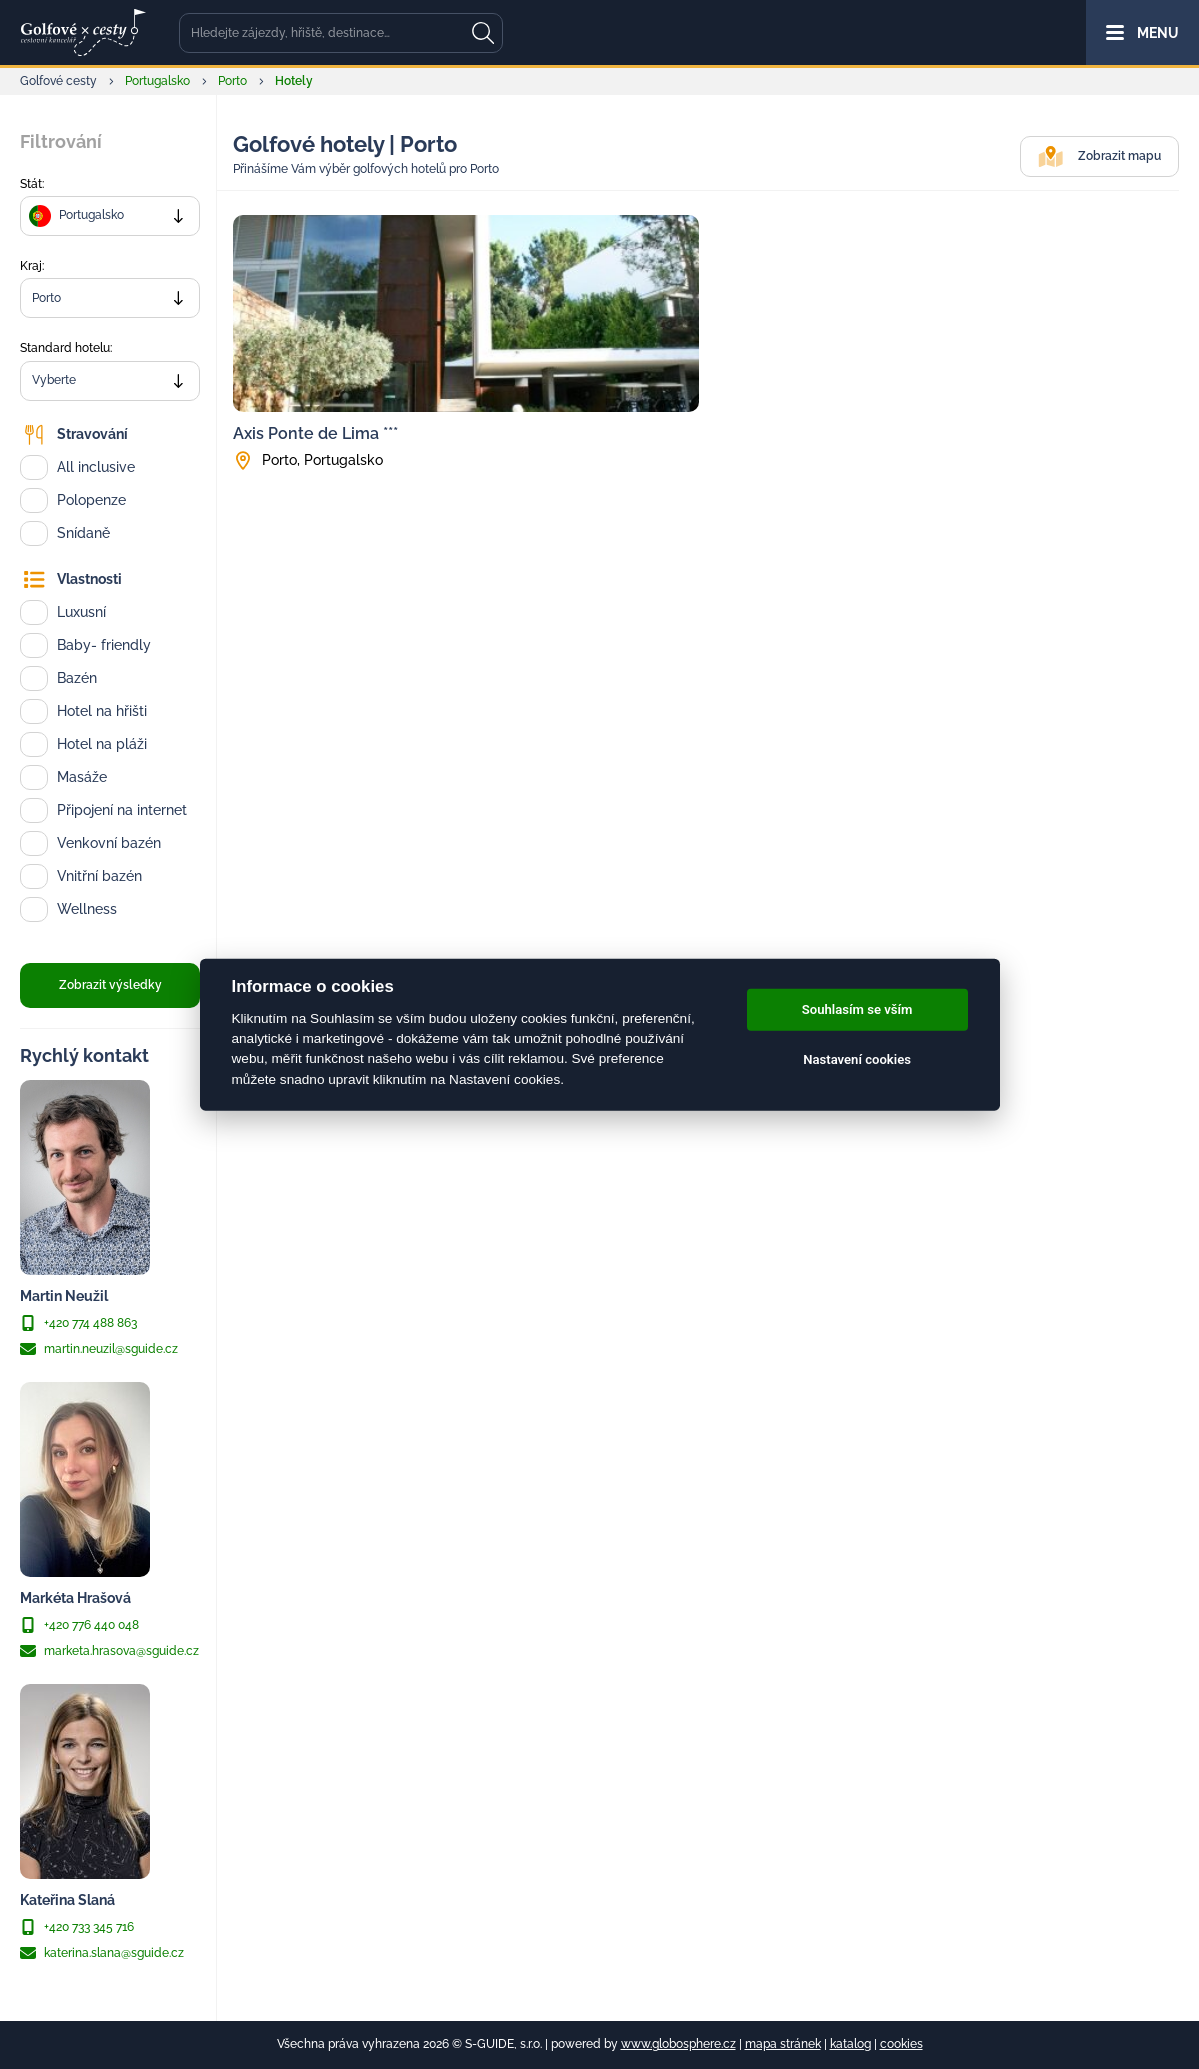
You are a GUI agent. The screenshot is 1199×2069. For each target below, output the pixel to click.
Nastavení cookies (857, 1059)
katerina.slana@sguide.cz (102, 1953)
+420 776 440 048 (79, 1625)
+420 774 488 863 (78, 1323)
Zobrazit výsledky (110, 985)
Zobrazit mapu (1099, 156)
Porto (232, 81)
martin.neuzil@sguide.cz (99, 1349)
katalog (850, 2044)
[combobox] (110, 216)
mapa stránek (783, 2044)
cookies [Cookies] (901, 2044)
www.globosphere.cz (678, 2044)
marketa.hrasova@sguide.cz (109, 1651)
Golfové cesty (58, 81)
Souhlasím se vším (857, 1009)
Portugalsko (157, 81)
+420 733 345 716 (77, 1927)
